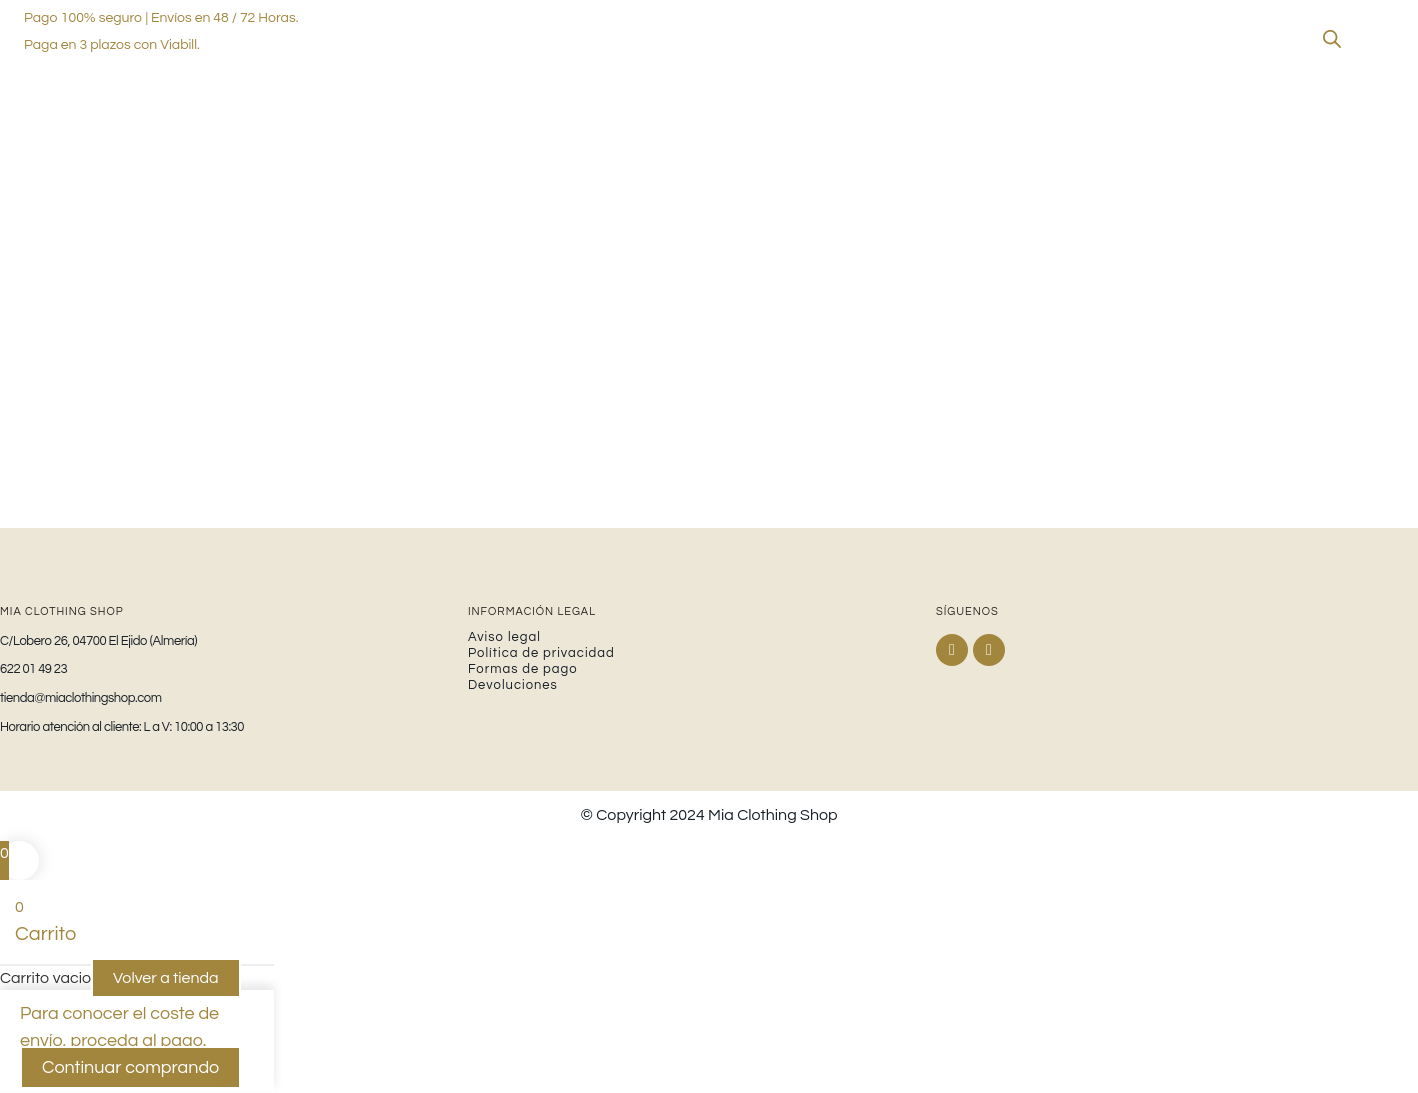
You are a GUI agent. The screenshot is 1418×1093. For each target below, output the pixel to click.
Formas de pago (523, 670)
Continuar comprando (130, 1069)
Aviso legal (504, 638)
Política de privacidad (541, 654)
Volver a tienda (166, 980)
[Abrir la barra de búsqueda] (1332, 39)
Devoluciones (513, 686)
